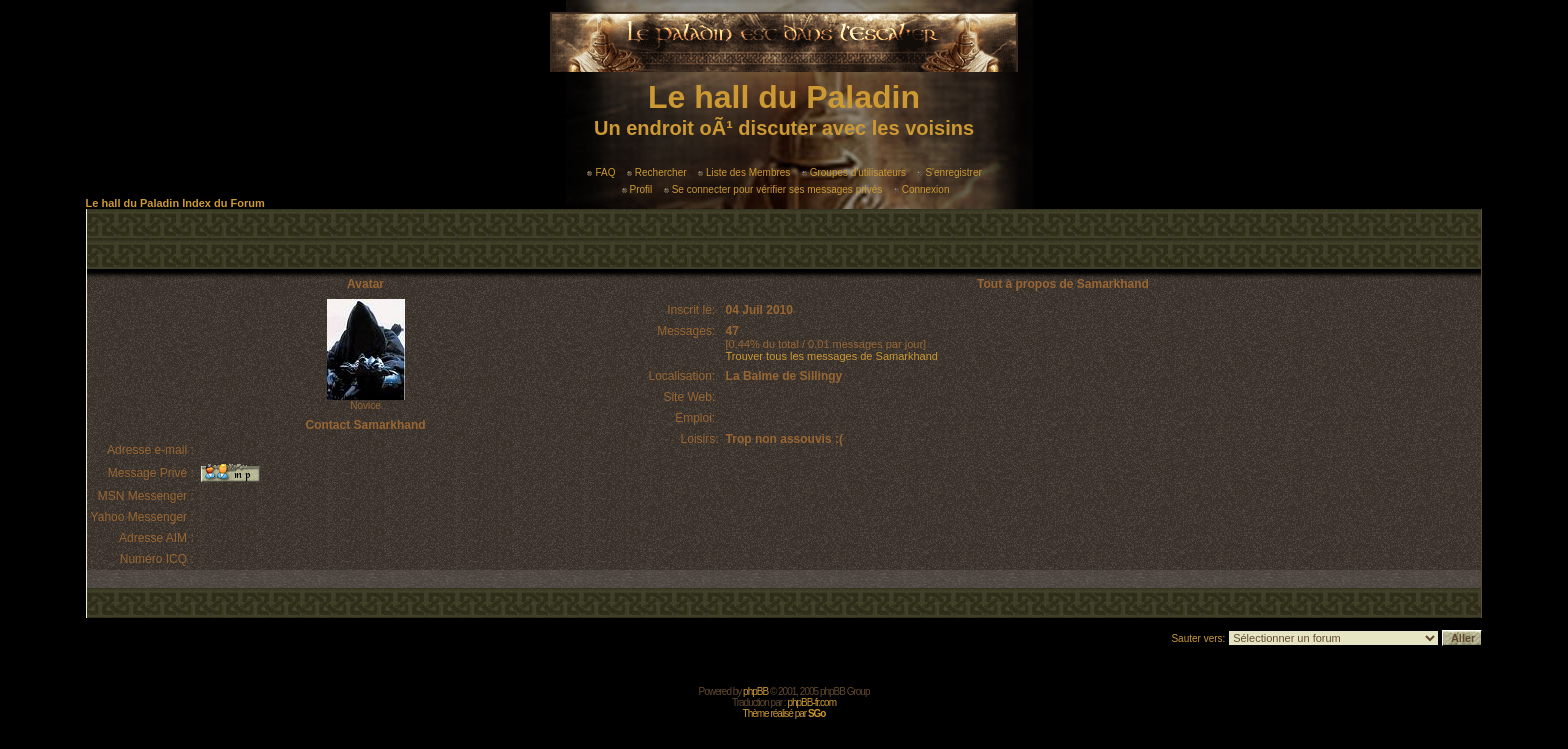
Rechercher (657, 172)
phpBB (755, 691)
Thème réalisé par (784, 713)
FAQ (601, 172)
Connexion (922, 189)
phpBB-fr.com (811, 702)
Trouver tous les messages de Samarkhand (832, 356)
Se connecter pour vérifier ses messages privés (773, 189)
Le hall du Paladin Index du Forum (175, 203)
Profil (637, 189)
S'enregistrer (949, 172)
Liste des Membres (744, 172)
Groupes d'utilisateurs (854, 172)
